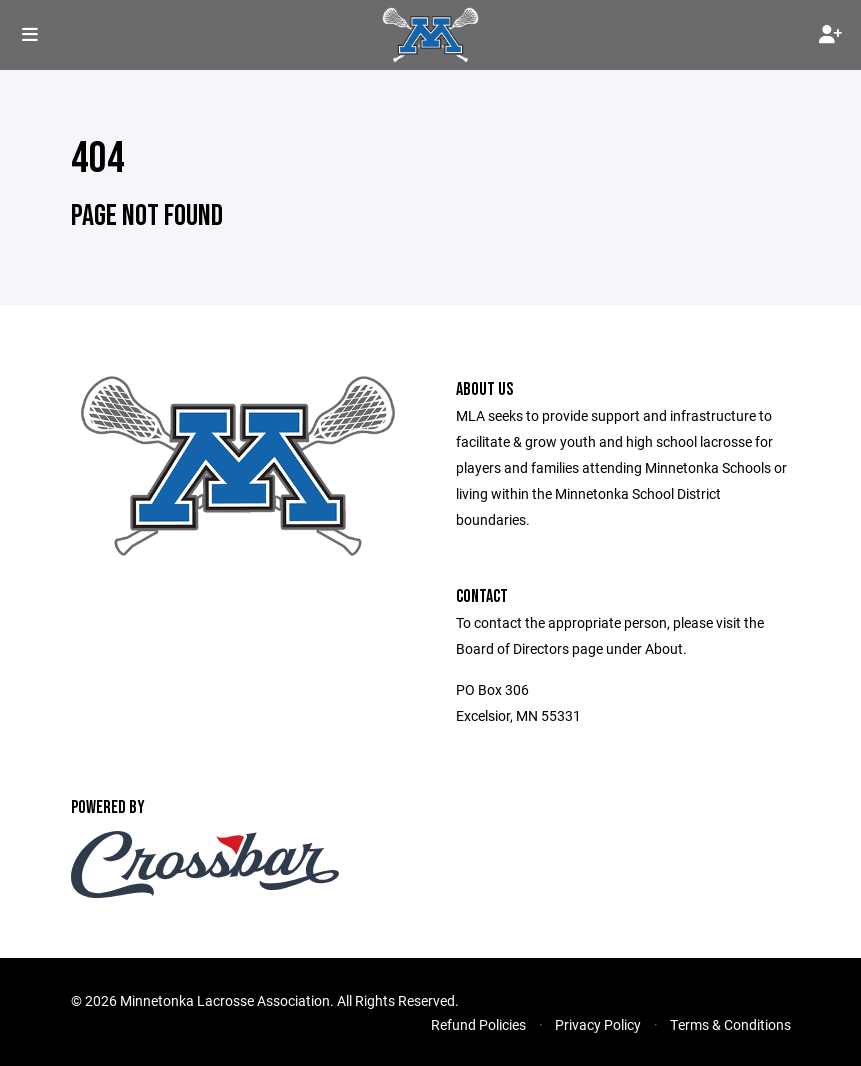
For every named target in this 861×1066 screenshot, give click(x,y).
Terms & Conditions (730, 1024)
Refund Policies (478, 1024)
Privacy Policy (598, 1024)
